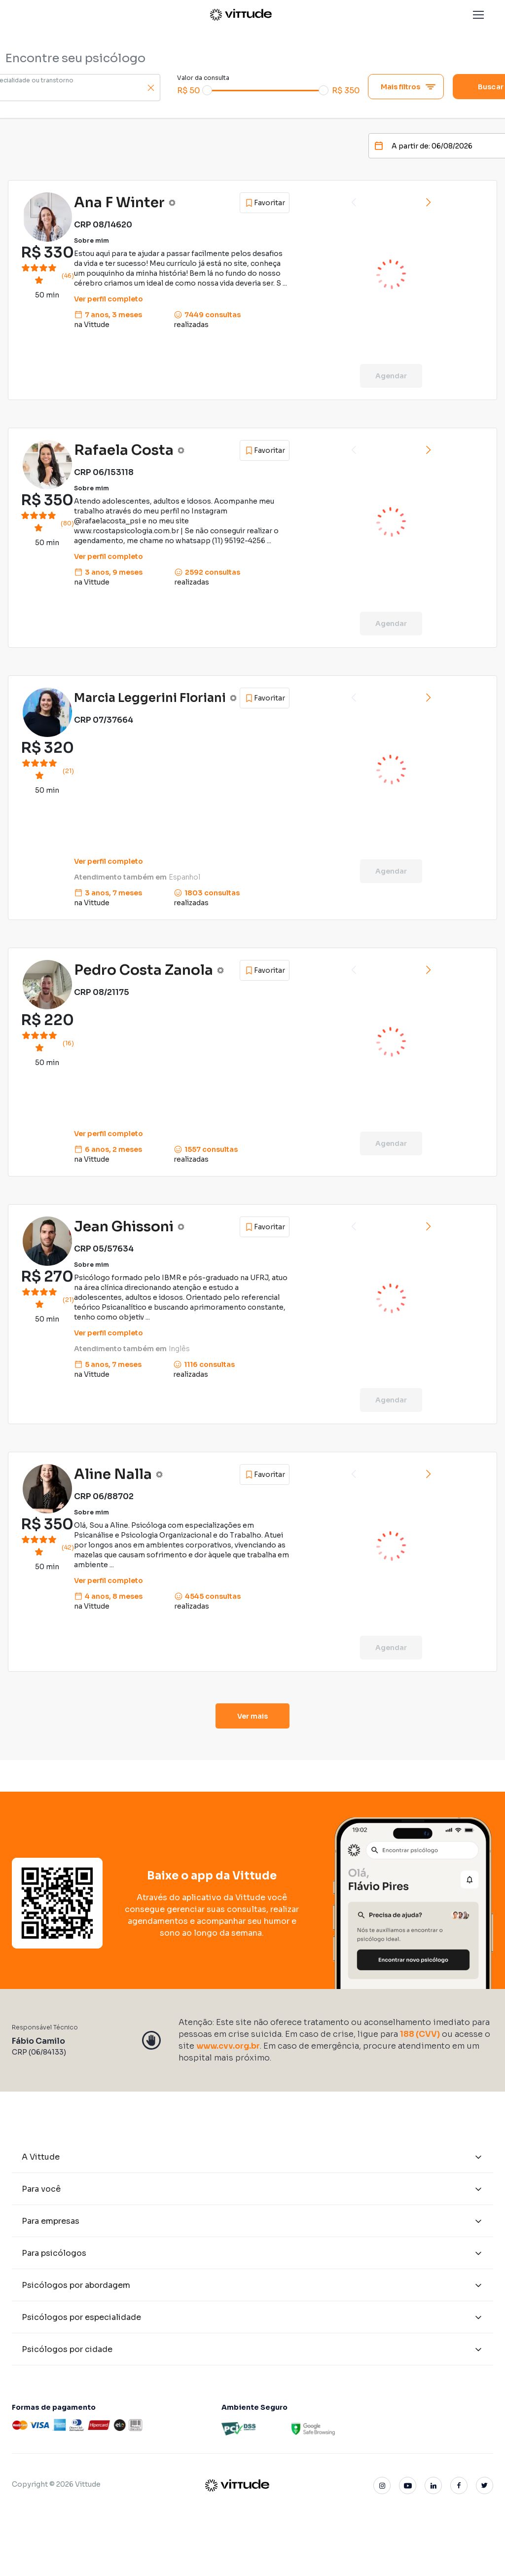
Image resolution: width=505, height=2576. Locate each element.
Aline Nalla (113, 1474)
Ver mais (252, 1716)
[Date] (435, 146)
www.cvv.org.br (228, 2046)
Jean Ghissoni (124, 1227)
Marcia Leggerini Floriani (150, 698)
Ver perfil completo (108, 298)
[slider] (207, 90)
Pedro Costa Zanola (143, 970)
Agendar (391, 375)
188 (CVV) (420, 2034)
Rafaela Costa (124, 450)
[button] (478, 15)
